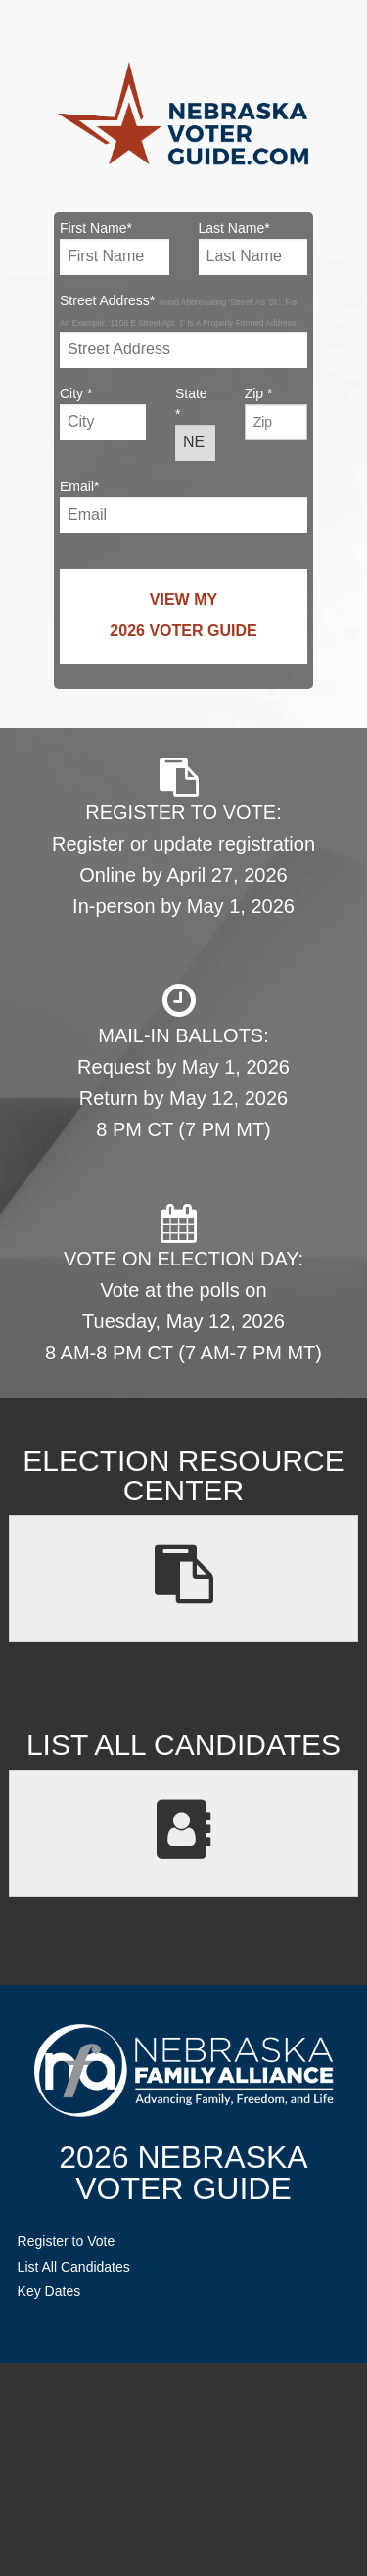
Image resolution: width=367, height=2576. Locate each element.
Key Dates (49, 2291)
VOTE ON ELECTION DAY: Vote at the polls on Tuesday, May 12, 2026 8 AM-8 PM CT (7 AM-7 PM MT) (183, 1283)
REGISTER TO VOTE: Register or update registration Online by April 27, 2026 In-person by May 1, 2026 (183, 837)
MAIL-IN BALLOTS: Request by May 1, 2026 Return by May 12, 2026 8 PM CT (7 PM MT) (183, 1060)
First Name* (114, 247)
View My (183, 619)
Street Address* (183, 330)
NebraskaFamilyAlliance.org (183, 2070)
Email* (183, 506)
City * (103, 413)
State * (195, 423)
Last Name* (253, 247)
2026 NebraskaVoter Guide (183, 2172)
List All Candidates (74, 2267)
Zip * (276, 413)
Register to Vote (66, 2241)
